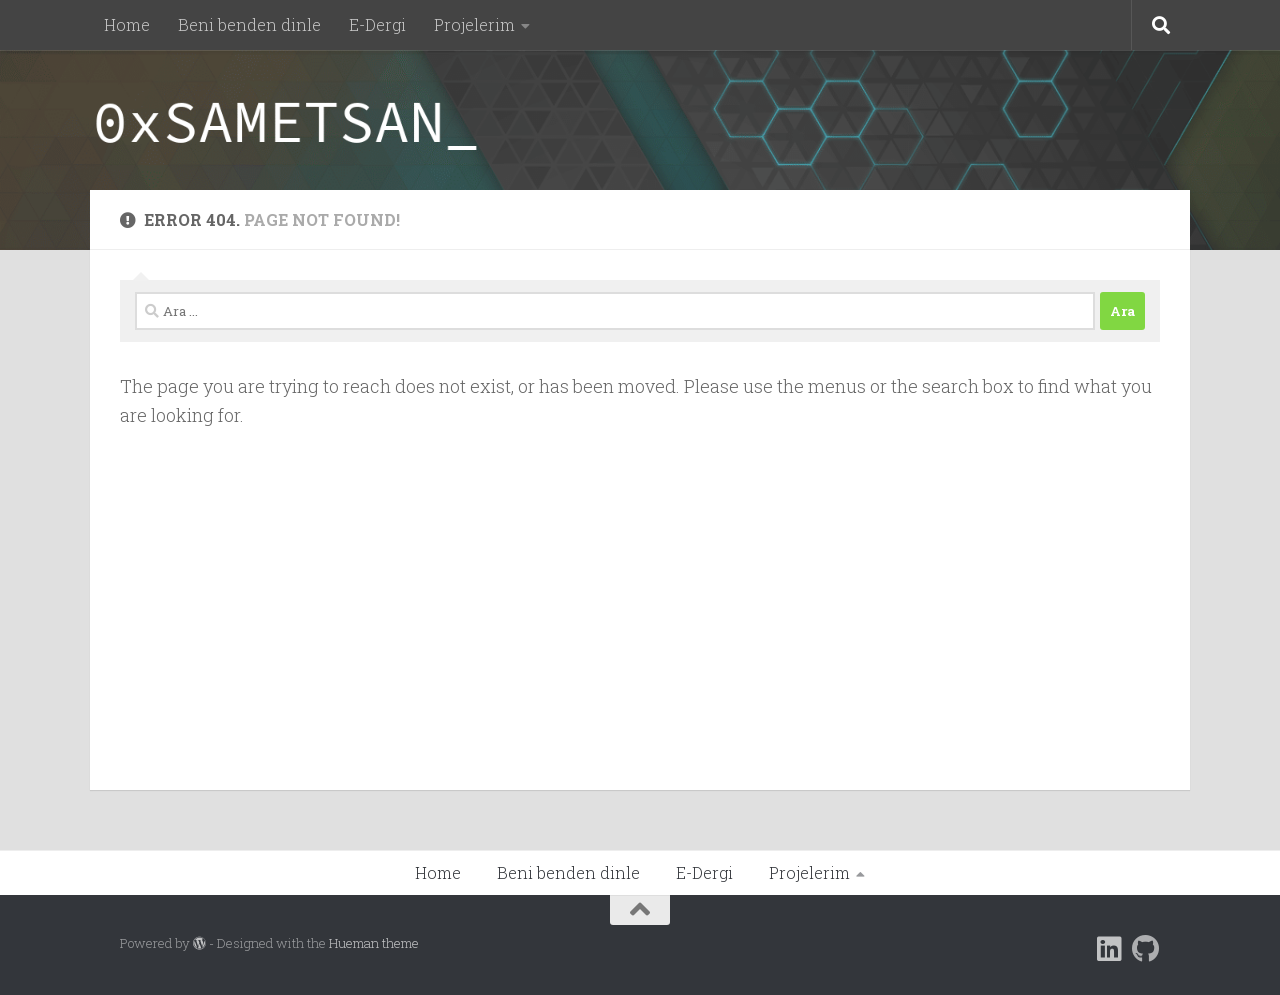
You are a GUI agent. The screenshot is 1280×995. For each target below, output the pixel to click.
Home (127, 24)
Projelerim (474, 24)
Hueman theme (374, 943)
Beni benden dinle (249, 24)
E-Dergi (377, 24)
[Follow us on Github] (1146, 949)
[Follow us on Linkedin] (1110, 949)
